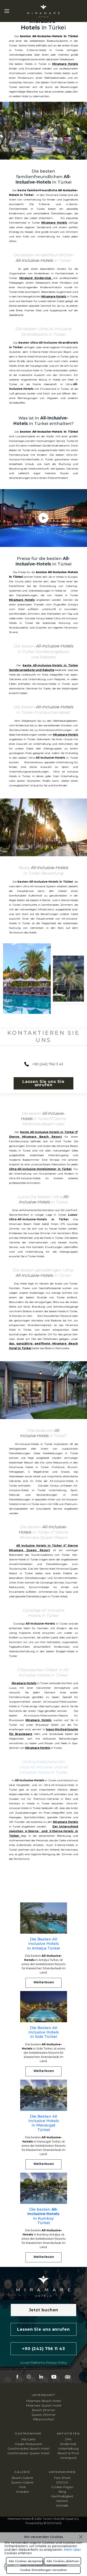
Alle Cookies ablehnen (63, 2561)
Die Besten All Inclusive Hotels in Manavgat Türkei (43, 2123)
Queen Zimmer (44, 2415)
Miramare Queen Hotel (43, 2405)
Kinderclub (68, 2444)
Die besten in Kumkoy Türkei (43, 2216)
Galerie (22, 2472)
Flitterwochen (43, 2419)
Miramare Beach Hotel (43, 2401)
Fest (22, 2487)
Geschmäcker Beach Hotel (28, 2448)
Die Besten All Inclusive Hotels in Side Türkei (43, 2032)
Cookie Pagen (62, 2487)
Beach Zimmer (43, 2410)
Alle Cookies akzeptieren (26, 2561)
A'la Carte (28, 2439)
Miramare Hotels (65, 64)
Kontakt (62, 2505)
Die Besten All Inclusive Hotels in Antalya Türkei (43, 1943)
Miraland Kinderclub (36, 278)
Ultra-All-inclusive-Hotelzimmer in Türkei (40, 1169)
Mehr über (72, 2550)
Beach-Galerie (22, 2478)
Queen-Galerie (22, 2482)
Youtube (22, 2492)
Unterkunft (43, 2395)
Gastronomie (28, 2433)
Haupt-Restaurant (28, 2444)
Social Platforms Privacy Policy (43, 2363)
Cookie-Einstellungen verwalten (43, 2570)
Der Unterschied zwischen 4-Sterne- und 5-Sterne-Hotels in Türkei (43, 1831)
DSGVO (62, 2482)
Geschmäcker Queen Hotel (28, 2453)
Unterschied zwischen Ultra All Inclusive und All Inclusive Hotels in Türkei (43, 1767)
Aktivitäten (68, 2433)
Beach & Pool (68, 2453)
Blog (62, 2492)
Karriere (62, 2501)
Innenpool (68, 2458)
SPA (68, 2439)
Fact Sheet (62, 2478)
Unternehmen (62, 2472)
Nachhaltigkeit (62, 2496)
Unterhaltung (68, 2448)
